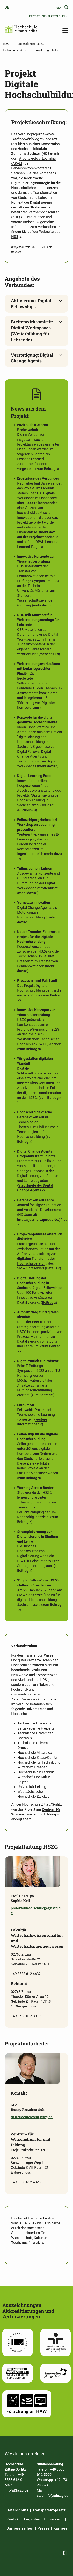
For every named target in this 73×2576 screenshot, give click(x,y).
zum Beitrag (45, 469)
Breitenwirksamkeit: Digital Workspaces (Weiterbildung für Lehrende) (32, 330)
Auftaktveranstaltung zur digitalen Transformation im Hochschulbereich (39, 1258)
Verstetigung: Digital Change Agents (32, 358)
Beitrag (47, 1302)
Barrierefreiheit (20, 2528)
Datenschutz (18, 2510)
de (7, 7)
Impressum (54, 2519)
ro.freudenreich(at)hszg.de (32, 2117)
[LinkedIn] (17, 2553)
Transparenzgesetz (49, 2510)
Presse (44, 2528)
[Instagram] (47, 2553)
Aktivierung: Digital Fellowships (31, 303)
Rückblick (25, 810)
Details (51, 1268)
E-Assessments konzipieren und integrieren (39, 693)
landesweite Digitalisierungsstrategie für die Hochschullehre (36, 183)
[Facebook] (8, 2553)
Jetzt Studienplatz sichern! (48, 16)
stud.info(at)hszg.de (52, 2496)
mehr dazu (41, 605)
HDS (14, 236)
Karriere (61, 2528)
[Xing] (27, 2553)
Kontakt (13, 2519)
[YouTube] (37, 2553)
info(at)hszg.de (16, 2490)
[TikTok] (56, 2553)
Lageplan (32, 2519)
